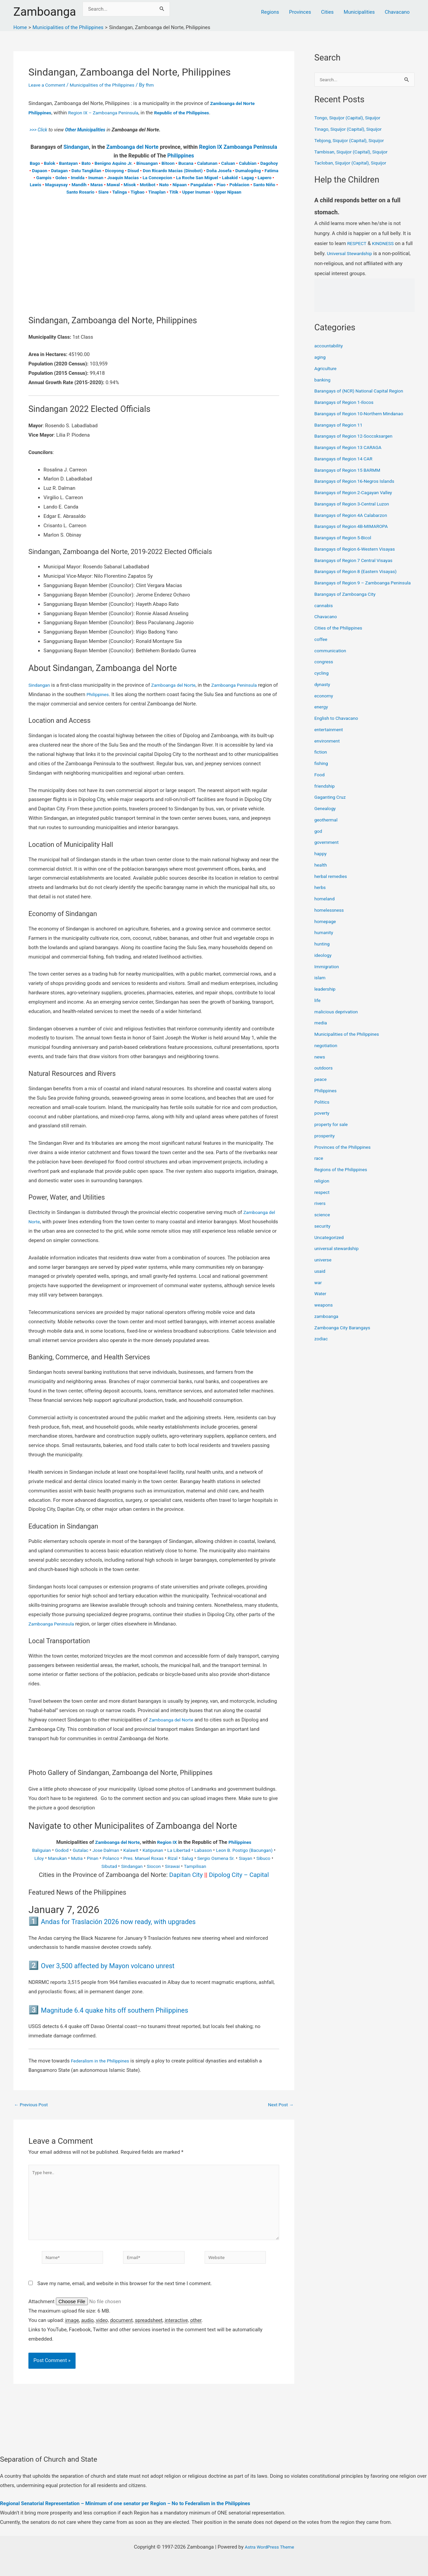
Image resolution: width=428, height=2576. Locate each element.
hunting (322, 952)
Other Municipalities (89, 130)
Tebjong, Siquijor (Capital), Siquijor (352, 141)
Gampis (43, 177)
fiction (321, 760)
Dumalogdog (248, 170)
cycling (322, 681)
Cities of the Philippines (340, 636)
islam (320, 986)
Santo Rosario (80, 192)
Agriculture (326, 369)
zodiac (321, 1347)
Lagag (247, 177)
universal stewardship (338, 1257)
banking (323, 380)
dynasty (323, 692)
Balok (49, 163)
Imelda (78, 177)
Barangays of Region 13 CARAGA (351, 448)
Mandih (79, 184)
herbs (320, 896)
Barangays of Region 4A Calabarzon (354, 516)
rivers (320, 1212)
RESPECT (357, 244)
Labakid (230, 177)
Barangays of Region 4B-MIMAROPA (354, 527)
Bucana (185, 163)
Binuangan (147, 163)
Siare (103, 192)
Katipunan (167, 1850)
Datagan (59, 170)
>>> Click (38, 130)
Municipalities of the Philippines (108, 85)
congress (324, 670)
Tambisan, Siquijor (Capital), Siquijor (354, 152)
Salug (224, 1858)
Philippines (180, 155)
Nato (164, 184)
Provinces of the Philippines (345, 1155)
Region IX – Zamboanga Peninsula (108, 113)
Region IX (168, 1842)
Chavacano (397, 12)
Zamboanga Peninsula (243, 685)
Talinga (119, 192)
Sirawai (193, 1866)
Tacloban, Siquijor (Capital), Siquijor (353, 163)
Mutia (105, 1858)
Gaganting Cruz (331, 805)
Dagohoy (269, 163)
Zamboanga (44, 12)
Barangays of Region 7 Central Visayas (357, 561)
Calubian (247, 163)
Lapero (264, 177)
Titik (173, 192)
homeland (325, 907)
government (327, 851)
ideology (323, 963)
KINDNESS (386, 244)
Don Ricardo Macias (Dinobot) (173, 170)
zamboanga (327, 1324)
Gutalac (89, 1850)
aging (320, 358)
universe (323, 1268)
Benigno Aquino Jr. (114, 163)
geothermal (327, 828)
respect (322, 1200)
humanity (324, 941)
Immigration (327, 975)
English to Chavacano (338, 726)
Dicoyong (114, 170)
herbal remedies (332, 884)
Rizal (208, 1858)
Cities (327, 12)
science (322, 1223)
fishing (321, 772)
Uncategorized (330, 1245)
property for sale (332, 1133)
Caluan (228, 163)
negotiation (326, 1053)
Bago (35, 163)
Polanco (141, 1858)
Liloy (64, 1858)
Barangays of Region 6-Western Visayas (358, 550)
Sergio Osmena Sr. (255, 1858)
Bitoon (168, 163)
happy (321, 862)
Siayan (85, 1866)
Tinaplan (157, 192)
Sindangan (76, 147)
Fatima (271, 170)
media (321, 1031)
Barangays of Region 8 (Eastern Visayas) (359, 572)
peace (321, 1088)
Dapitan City (186, 1875)
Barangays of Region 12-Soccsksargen (357, 437)
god (318, 839)
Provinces (300, 12)
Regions (270, 12)
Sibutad (124, 1866)
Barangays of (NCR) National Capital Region (363, 391)
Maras (96, 184)
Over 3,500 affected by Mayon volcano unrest (124, 1965)
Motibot (147, 184)
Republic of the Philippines (193, 113)
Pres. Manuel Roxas (177, 1858)
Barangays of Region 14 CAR (346, 459)
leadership (325, 997)
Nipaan (180, 184)
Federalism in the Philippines (103, 2061)
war (318, 1290)
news (320, 1065)
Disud (133, 170)
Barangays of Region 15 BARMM (350, 471)
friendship (325, 794)
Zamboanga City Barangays (345, 1336)
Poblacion (239, 184)
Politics (322, 1110)
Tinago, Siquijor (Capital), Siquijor (351, 130)
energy (321, 715)
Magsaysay (56, 184)
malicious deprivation (338, 1020)
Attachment (42, 2310)
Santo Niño (264, 184)
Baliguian (47, 1850)
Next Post (279, 2104)
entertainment (330, 738)
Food (320, 783)
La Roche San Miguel (197, 177)
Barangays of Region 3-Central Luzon (355, 504)
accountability (329, 346)
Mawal (113, 184)
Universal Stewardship (360, 254)
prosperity (325, 1144)
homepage (326, 929)
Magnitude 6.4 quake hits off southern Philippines (133, 2010)
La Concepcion (157, 177)
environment (328, 749)
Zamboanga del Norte (132, 147)
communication (331, 659)
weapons (324, 1313)
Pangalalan (202, 184)
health (321, 873)
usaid (320, 1279)
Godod (69, 1850)
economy (324, 704)
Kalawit (143, 1850)
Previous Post (32, 2104)
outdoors (324, 1076)
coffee (321, 647)
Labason (221, 1850)
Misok (130, 184)
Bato (86, 163)
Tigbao (137, 192)
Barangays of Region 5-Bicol (345, 538)
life (317, 1008)
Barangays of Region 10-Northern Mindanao (363, 414)
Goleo (61, 177)
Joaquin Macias (123, 177)
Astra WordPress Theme (269, 2547)
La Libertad (195, 1850)
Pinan (121, 1858)
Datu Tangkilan (86, 170)
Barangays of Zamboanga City (348, 602)
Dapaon (39, 170)
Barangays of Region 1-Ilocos (346, 403)
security (323, 1234)
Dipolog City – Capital (239, 1875)
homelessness (330, 918)
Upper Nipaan (227, 192)
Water (320, 1302)
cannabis (324, 613)
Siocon (173, 1866)
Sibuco (104, 1866)
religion (322, 1189)
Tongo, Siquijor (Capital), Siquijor (350, 118)
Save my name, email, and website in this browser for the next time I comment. (124, 2292)
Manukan (84, 1858)
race (319, 1166)
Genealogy (326, 817)
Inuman (95, 177)
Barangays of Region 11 (340, 426)
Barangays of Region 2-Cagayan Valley (357, 493)
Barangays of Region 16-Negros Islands (358, 482)
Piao (221, 184)
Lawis (35, 184)
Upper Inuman (196, 192)
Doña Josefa (218, 170)
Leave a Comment (48, 85)
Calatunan (207, 163)
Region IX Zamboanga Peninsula (238, 147)
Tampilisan (217, 1866)
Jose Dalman (116, 1850)
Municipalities (359, 12)
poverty (322, 1121)
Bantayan (68, 163)
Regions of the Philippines (343, 1178)
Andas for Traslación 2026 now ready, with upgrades (137, 1921)
